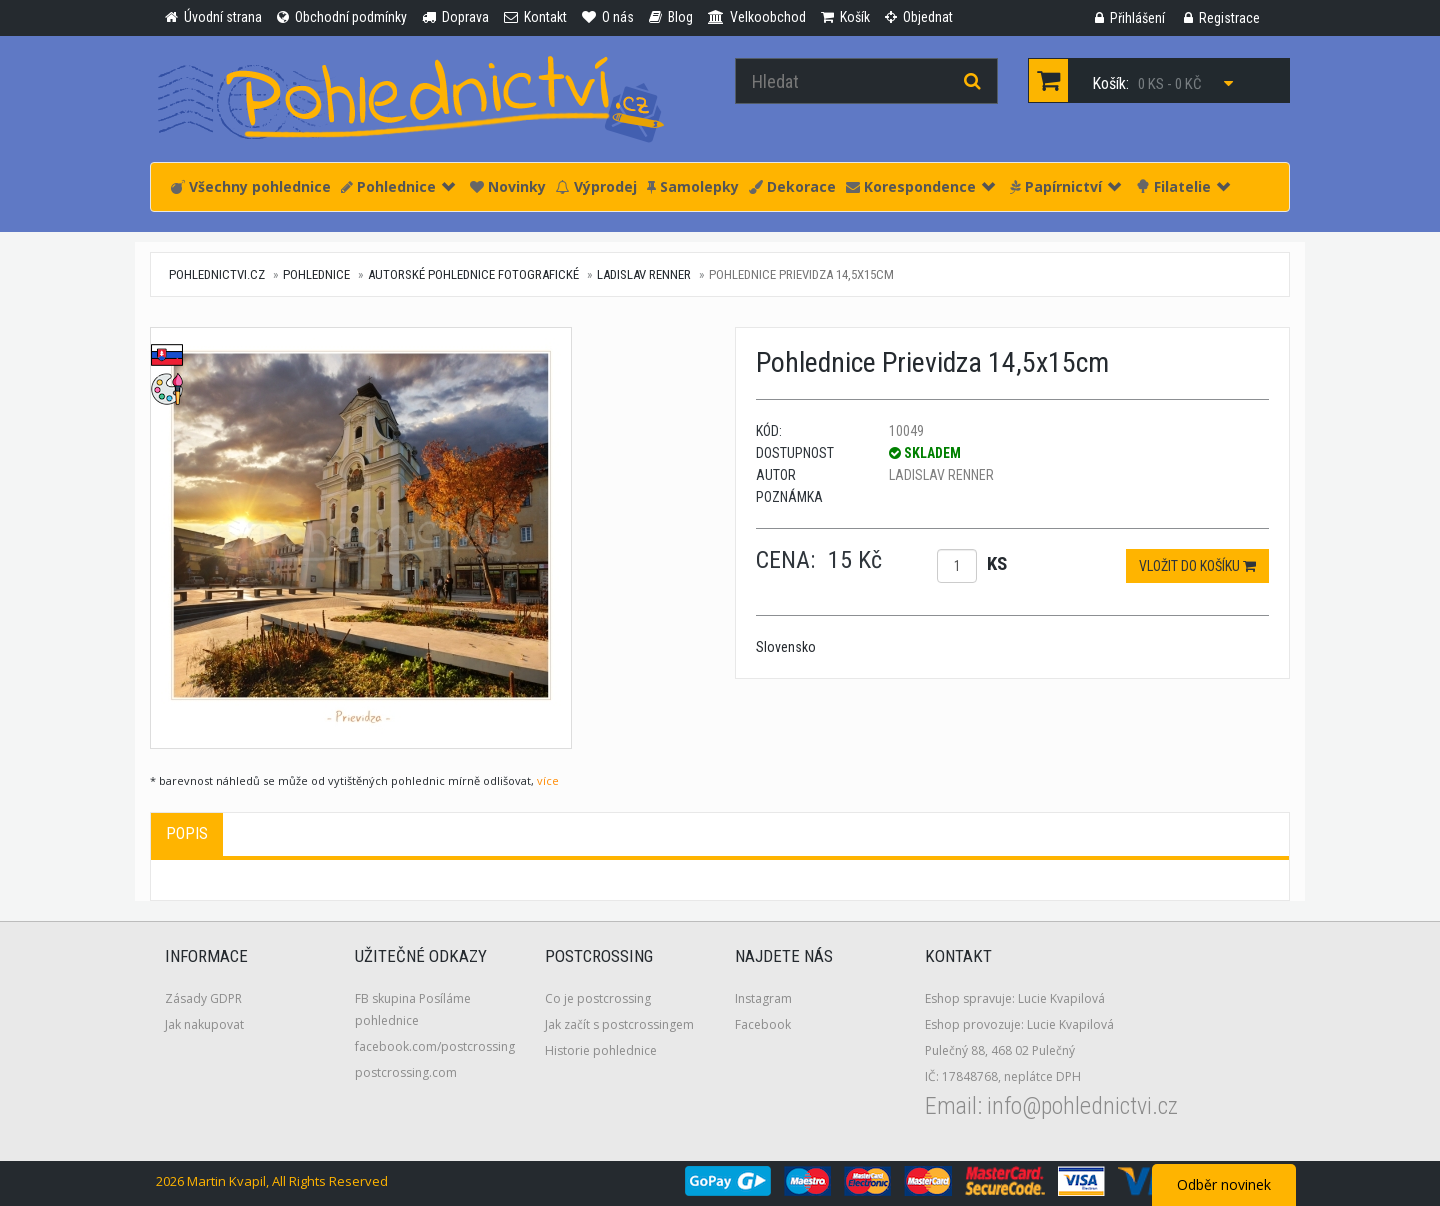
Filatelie (1183, 186)
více (548, 780)
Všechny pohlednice (251, 186)
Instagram (763, 998)
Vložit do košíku (1197, 566)
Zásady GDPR (203, 998)
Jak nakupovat (204, 1024)
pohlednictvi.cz (217, 274)
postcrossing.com (406, 1072)
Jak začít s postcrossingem (619, 1024)
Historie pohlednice (601, 1050)
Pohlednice (398, 186)
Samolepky (693, 186)
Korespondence (920, 186)
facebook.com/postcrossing (435, 1046)
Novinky (508, 186)
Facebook (763, 1024)
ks (997, 563)
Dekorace (792, 186)
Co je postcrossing (598, 998)
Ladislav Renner (644, 274)
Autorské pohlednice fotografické (473, 274)
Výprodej (596, 186)
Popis (187, 833)
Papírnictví (1065, 186)
